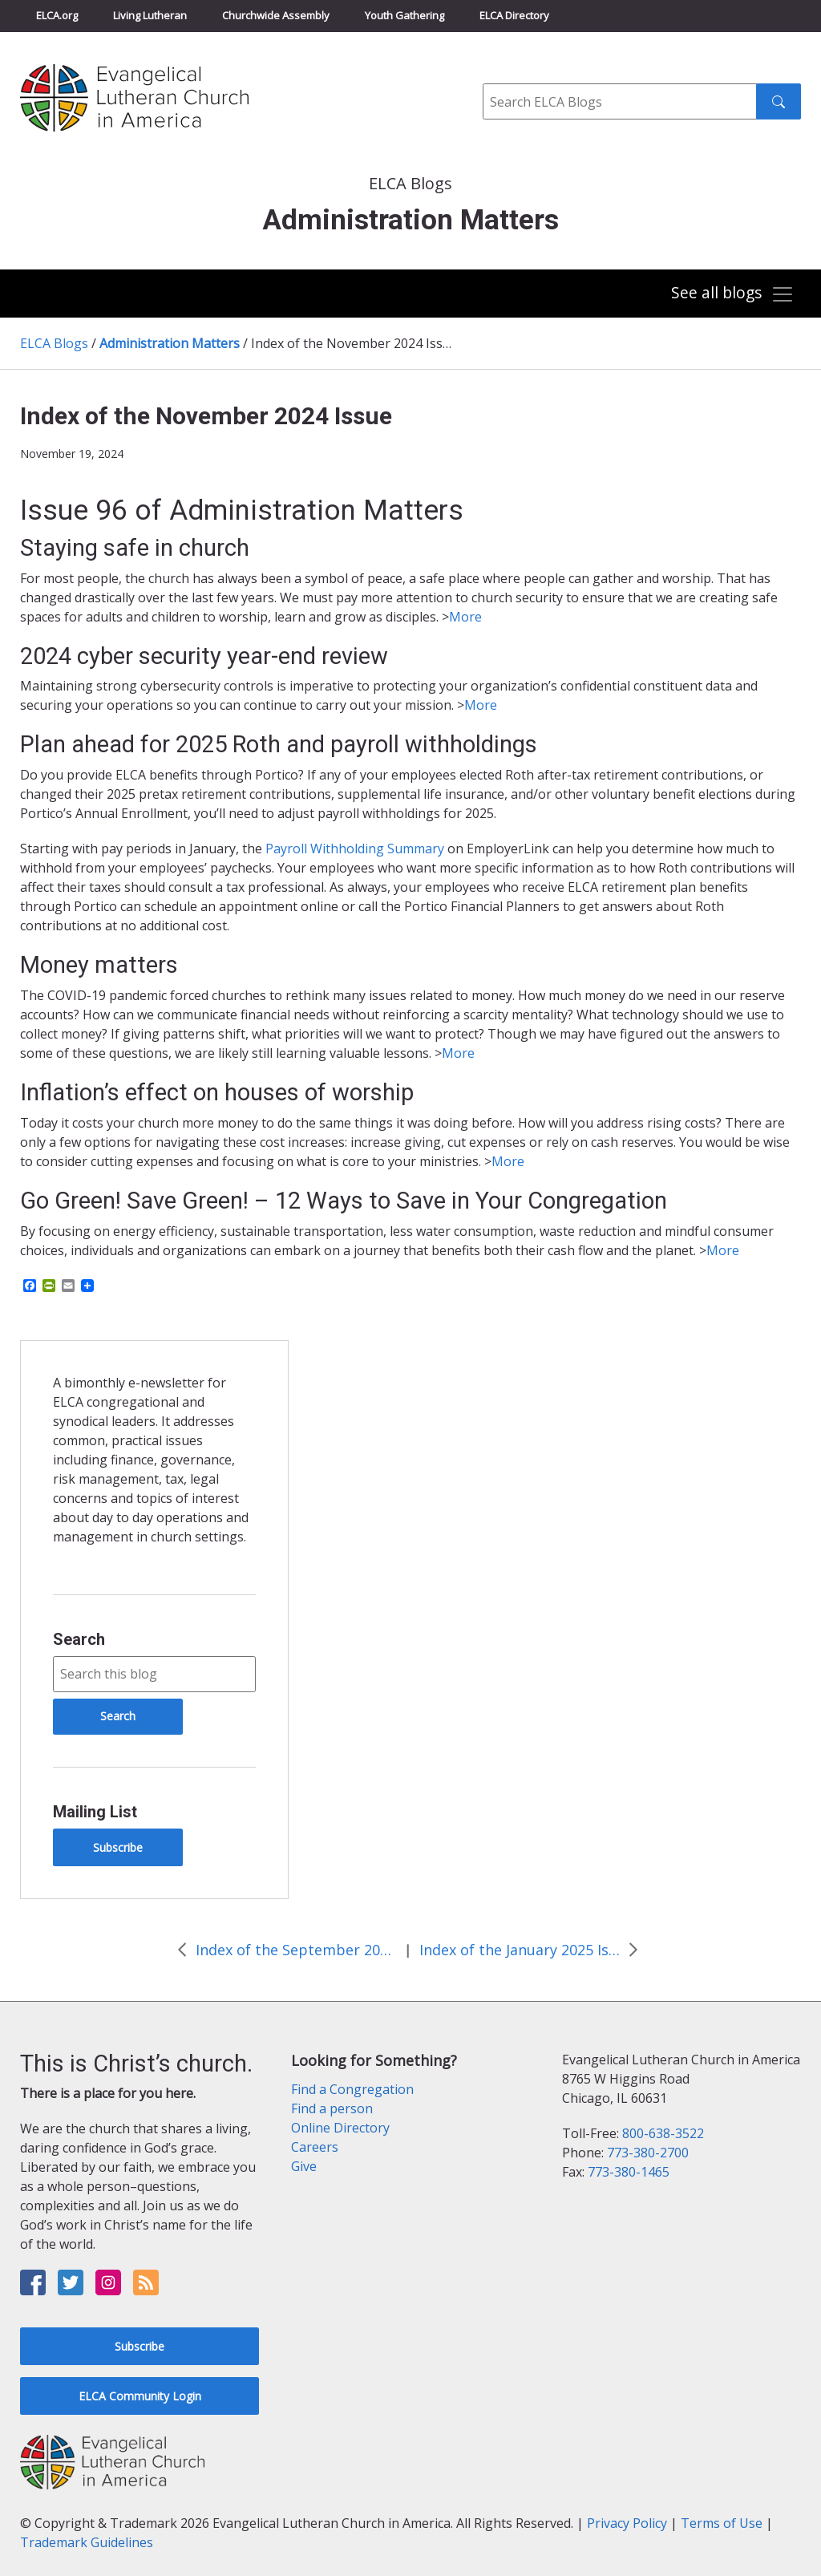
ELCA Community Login (140, 2396)
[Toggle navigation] (732, 295)
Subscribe (118, 1847)
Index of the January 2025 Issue (519, 1949)
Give (304, 2166)
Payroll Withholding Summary (354, 848)
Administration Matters (169, 343)
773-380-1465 (628, 2172)
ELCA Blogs (54, 343)
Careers (314, 2147)
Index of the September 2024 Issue (296, 1949)
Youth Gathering (404, 15)
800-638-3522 (663, 2133)
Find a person (332, 2108)
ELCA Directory (514, 15)
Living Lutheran (150, 15)
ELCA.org (57, 15)
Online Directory (340, 2128)
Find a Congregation (352, 2089)
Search (79, 1639)
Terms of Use (721, 2523)
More (465, 617)
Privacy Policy (627, 2523)
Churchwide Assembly (276, 15)
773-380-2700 (648, 2152)
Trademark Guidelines (86, 2542)
